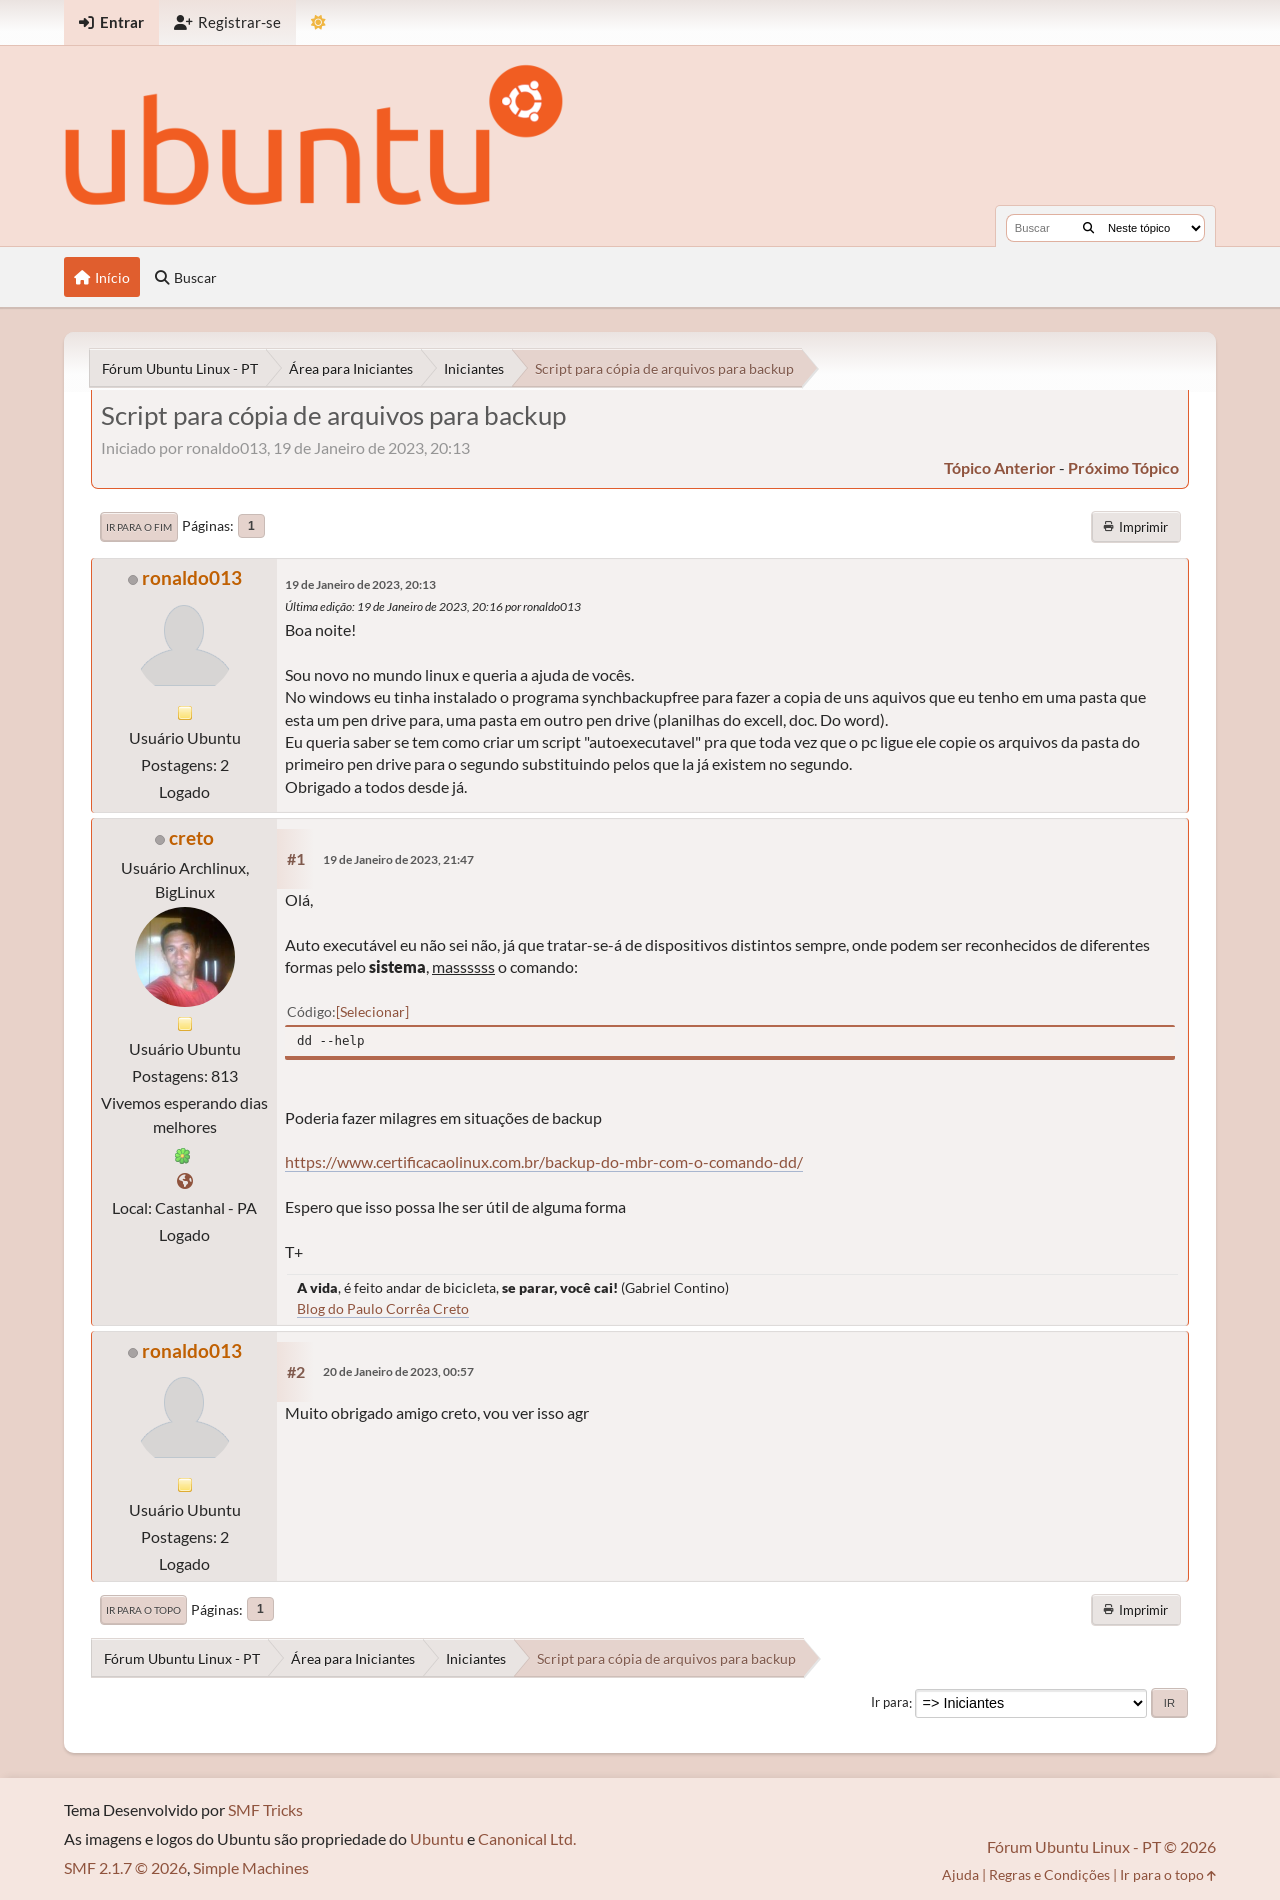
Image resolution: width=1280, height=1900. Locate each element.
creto (191, 837)
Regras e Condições (1049, 1874)
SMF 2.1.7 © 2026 (125, 1867)
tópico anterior (1000, 467)
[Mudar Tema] (318, 22)
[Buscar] (1088, 228)
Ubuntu (437, 1838)
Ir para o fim (139, 527)
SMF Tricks (265, 1809)
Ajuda (960, 1874)
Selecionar (372, 1011)
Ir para (890, 1703)
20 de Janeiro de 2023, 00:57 (398, 1371)
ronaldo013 (192, 577)
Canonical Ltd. (527, 1838)
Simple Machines (251, 1867)
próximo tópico (1123, 467)
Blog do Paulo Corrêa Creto (383, 1308)
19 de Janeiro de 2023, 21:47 (398, 859)
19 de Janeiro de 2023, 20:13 (360, 584)
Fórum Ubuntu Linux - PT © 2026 (1101, 1846)
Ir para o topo (143, 1610)
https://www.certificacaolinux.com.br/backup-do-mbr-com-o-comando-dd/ (544, 1161)
